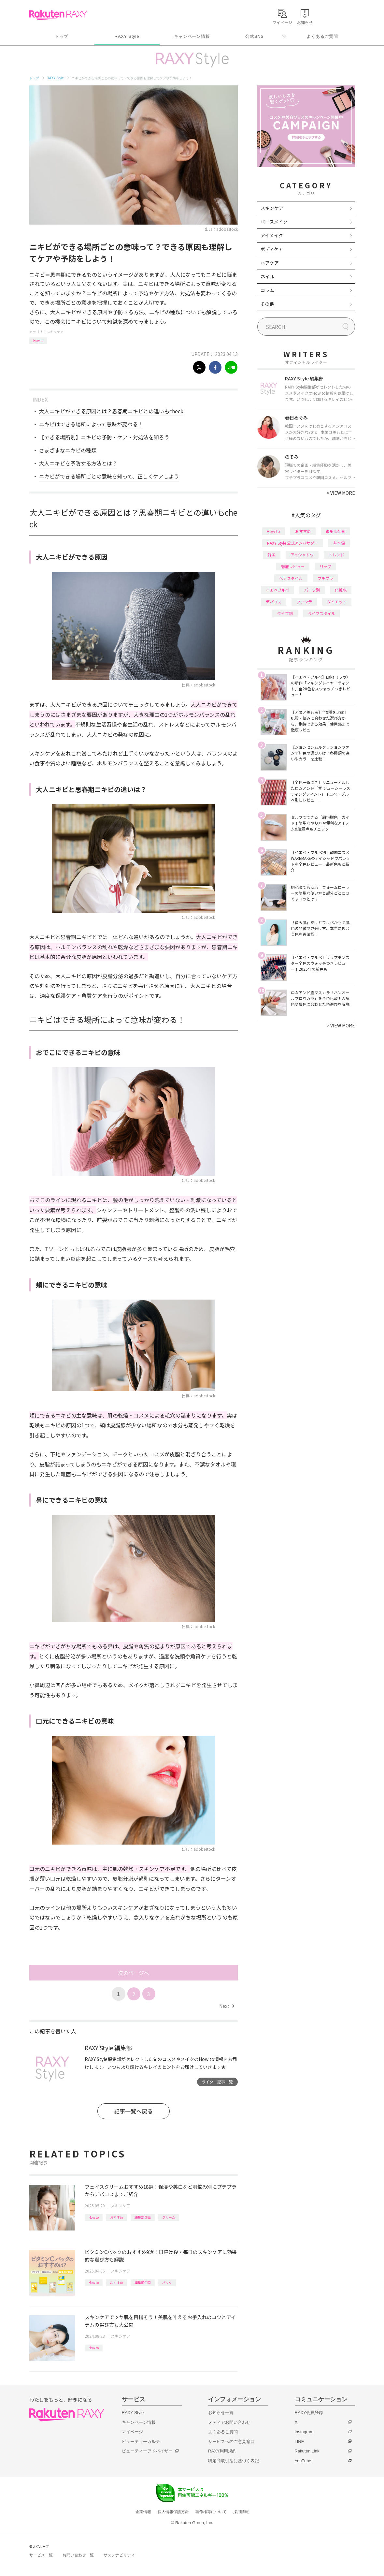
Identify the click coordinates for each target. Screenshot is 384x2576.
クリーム (168, 2217)
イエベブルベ (277, 590)
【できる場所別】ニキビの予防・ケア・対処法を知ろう (104, 437)
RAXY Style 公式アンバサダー (292, 543)
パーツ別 (312, 590)
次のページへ (133, 1973)
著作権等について (211, 2512)
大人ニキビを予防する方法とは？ (78, 463)
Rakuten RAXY (58, 15)
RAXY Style (127, 36)
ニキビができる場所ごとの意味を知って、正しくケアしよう (109, 476)
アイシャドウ (302, 554)
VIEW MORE (341, 493)
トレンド (336, 554)
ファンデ (304, 601)
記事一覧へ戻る (133, 2111)
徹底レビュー (293, 566)
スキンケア (55, 331)
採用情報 (241, 2512)
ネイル (267, 276)
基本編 (339, 543)
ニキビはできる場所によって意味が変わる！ (91, 424)
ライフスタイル (321, 613)
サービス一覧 (41, 2555)
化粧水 (341, 590)
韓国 (272, 554)
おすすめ (116, 2217)
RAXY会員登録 (309, 2412)
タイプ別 (285, 613)
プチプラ (325, 578)
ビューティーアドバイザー (147, 2451)
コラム (267, 290)
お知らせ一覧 (221, 2412)
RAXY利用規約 (222, 2451)
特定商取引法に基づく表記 (233, 2460)
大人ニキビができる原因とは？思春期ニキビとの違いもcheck (111, 411)
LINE (299, 2441)
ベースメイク (274, 221)
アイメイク (272, 235)
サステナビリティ (119, 2555)
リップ (325, 566)
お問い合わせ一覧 (78, 2555)
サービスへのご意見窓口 (231, 2441)
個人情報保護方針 (173, 2512)
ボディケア (272, 249)
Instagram (304, 2431)
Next (226, 2006)
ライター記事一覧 (217, 2081)
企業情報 (143, 2512)
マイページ (132, 2431)
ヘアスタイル (291, 578)
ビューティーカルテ (141, 2441)
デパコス (273, 601)
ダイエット (337, 601)
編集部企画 (143, 2217)
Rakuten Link (307, 2451)
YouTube (303, 2460)
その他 (267, 304)
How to (38, 340)
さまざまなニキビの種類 (67, 450)
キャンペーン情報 (192, 36)
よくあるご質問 (322, 36)
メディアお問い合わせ (229, 2422)
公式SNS (254, 36)
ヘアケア (270, 262)
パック (167, 2282)
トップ (61, 36)
